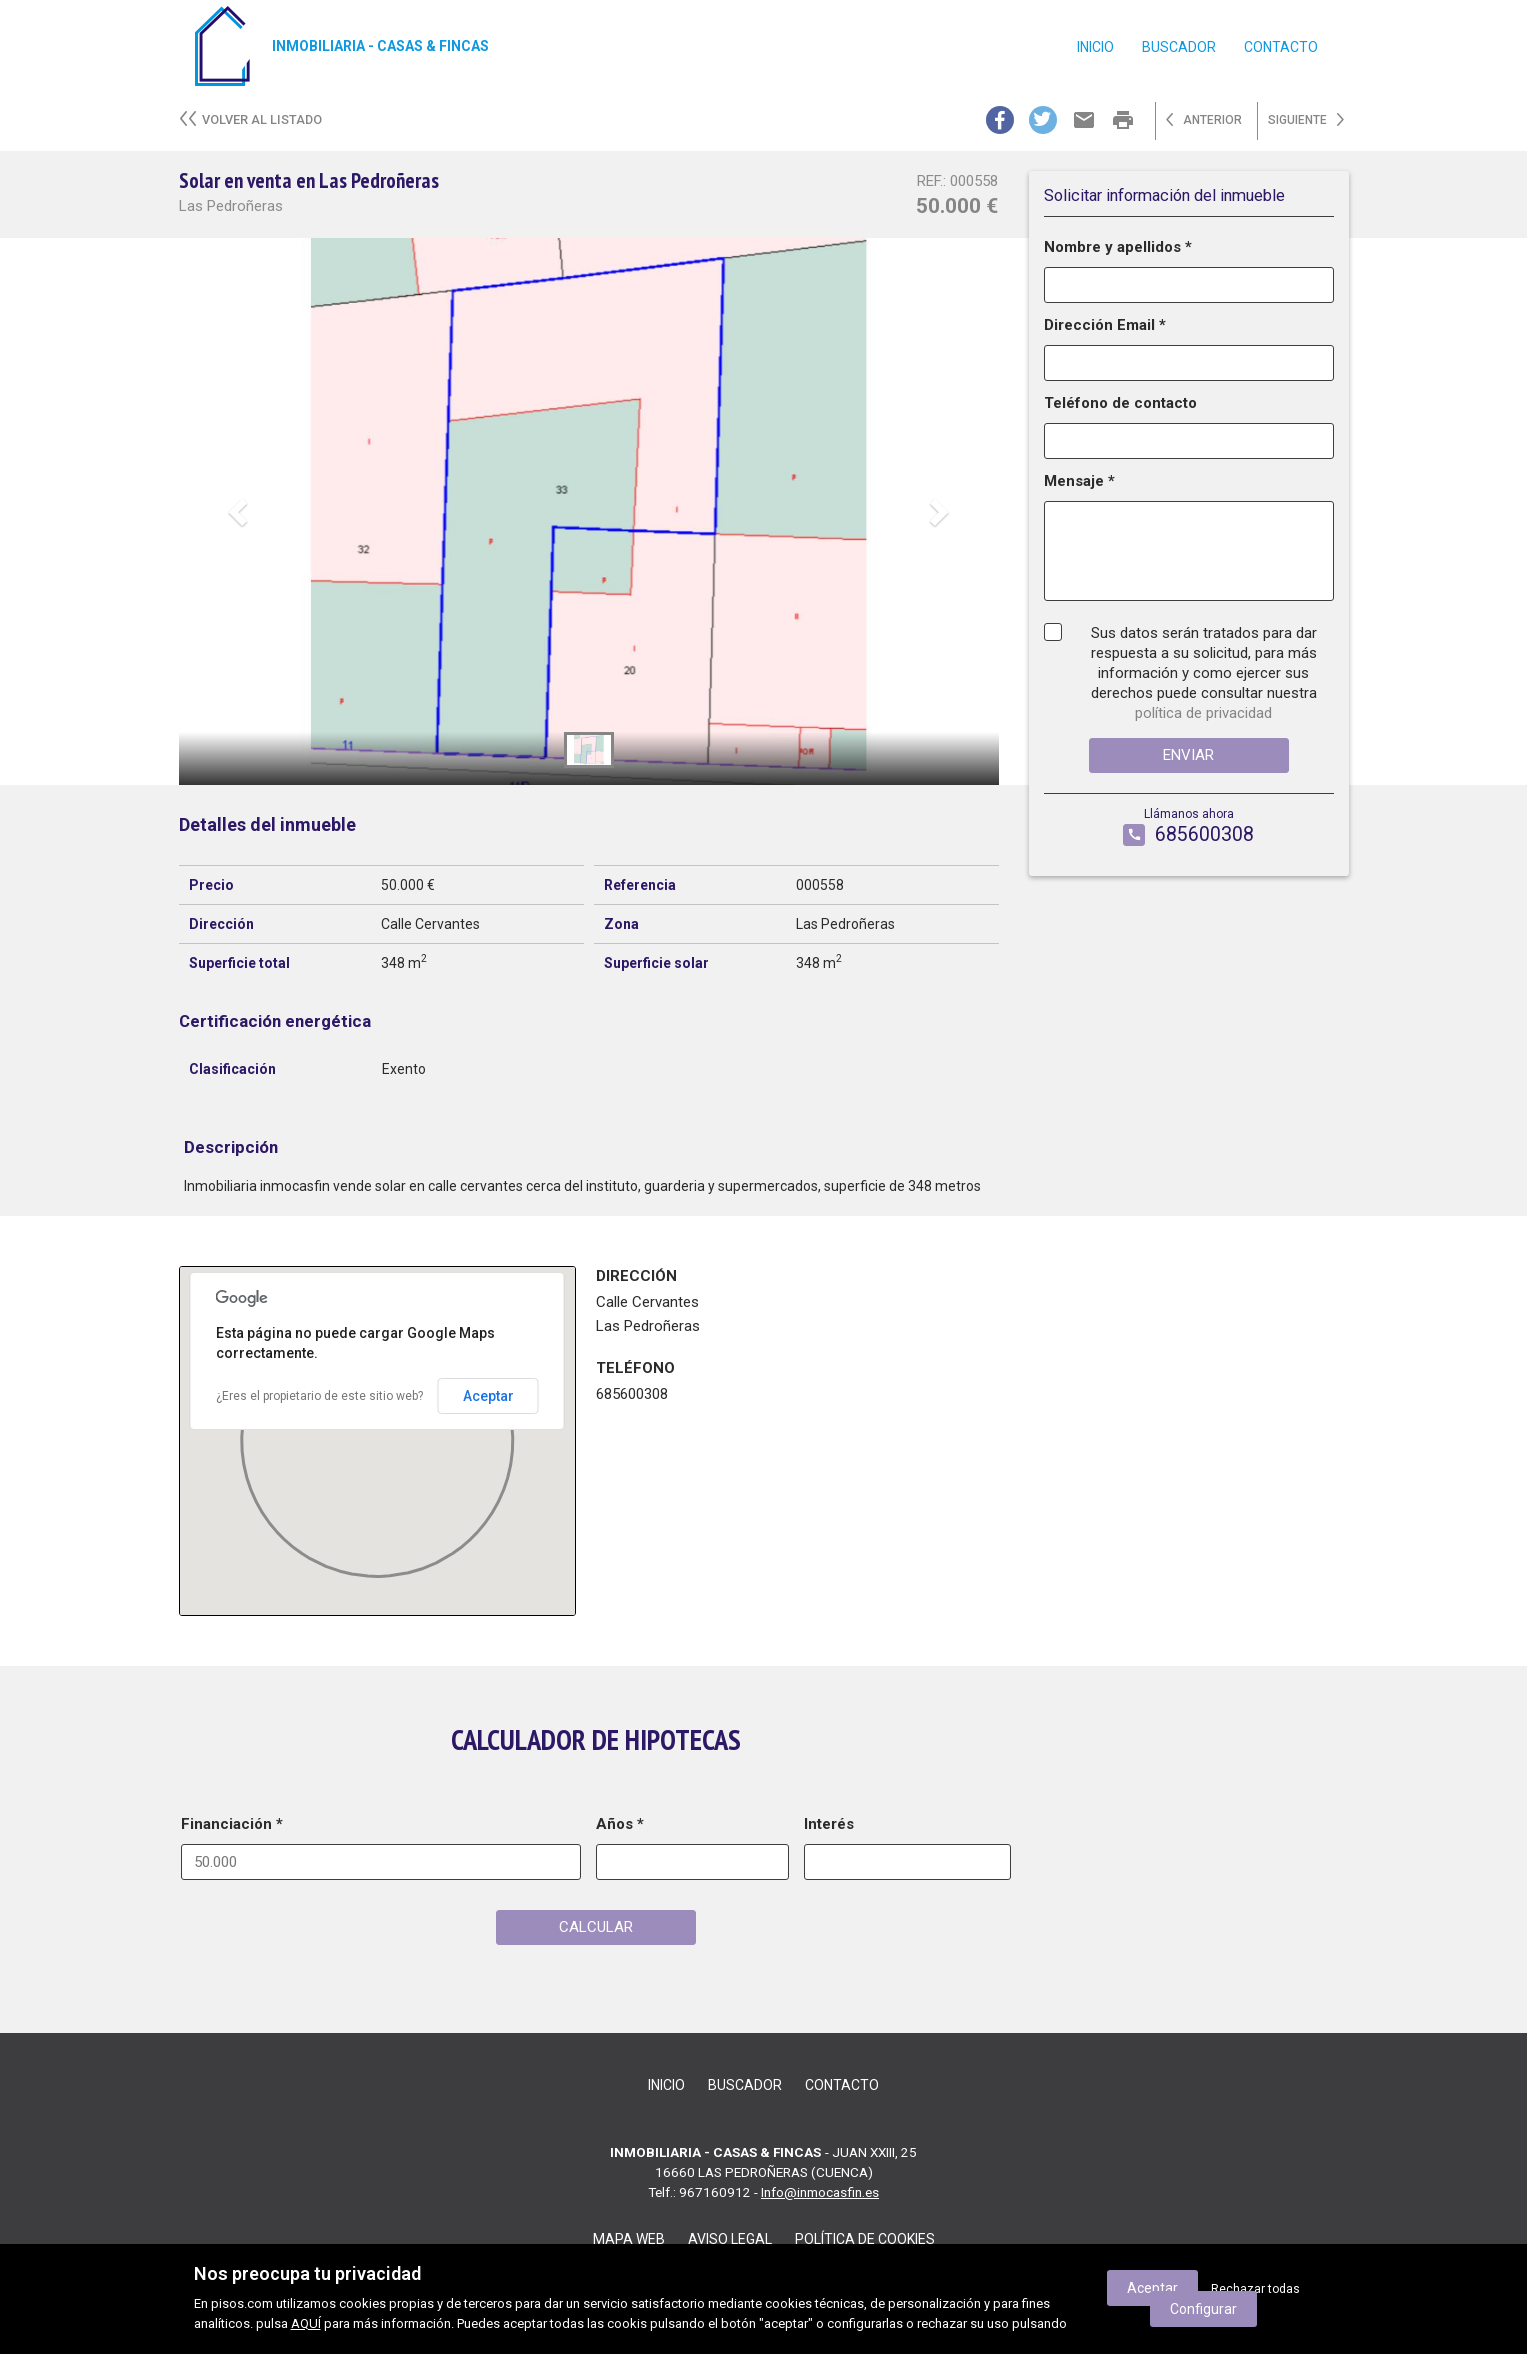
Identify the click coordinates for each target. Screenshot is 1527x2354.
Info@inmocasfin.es (820, 2192)
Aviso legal (730, 2239)
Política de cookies (865, 2239)
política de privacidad (1203, 713)
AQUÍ (306, 2323)
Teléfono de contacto (1120, 403)
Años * (620, 1824)
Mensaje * (1079, 481)
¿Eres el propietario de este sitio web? (319, 1396)
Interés (829, 1824)
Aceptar (488, 1396)
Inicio (1095, 47)
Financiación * (232, 1824)
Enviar (1188, 755)
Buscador (1179, 47)
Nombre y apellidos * (1118, 247)
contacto (1281, 47)
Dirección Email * (1105, 325)
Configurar (1203, 2309)
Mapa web (629, 2239)
